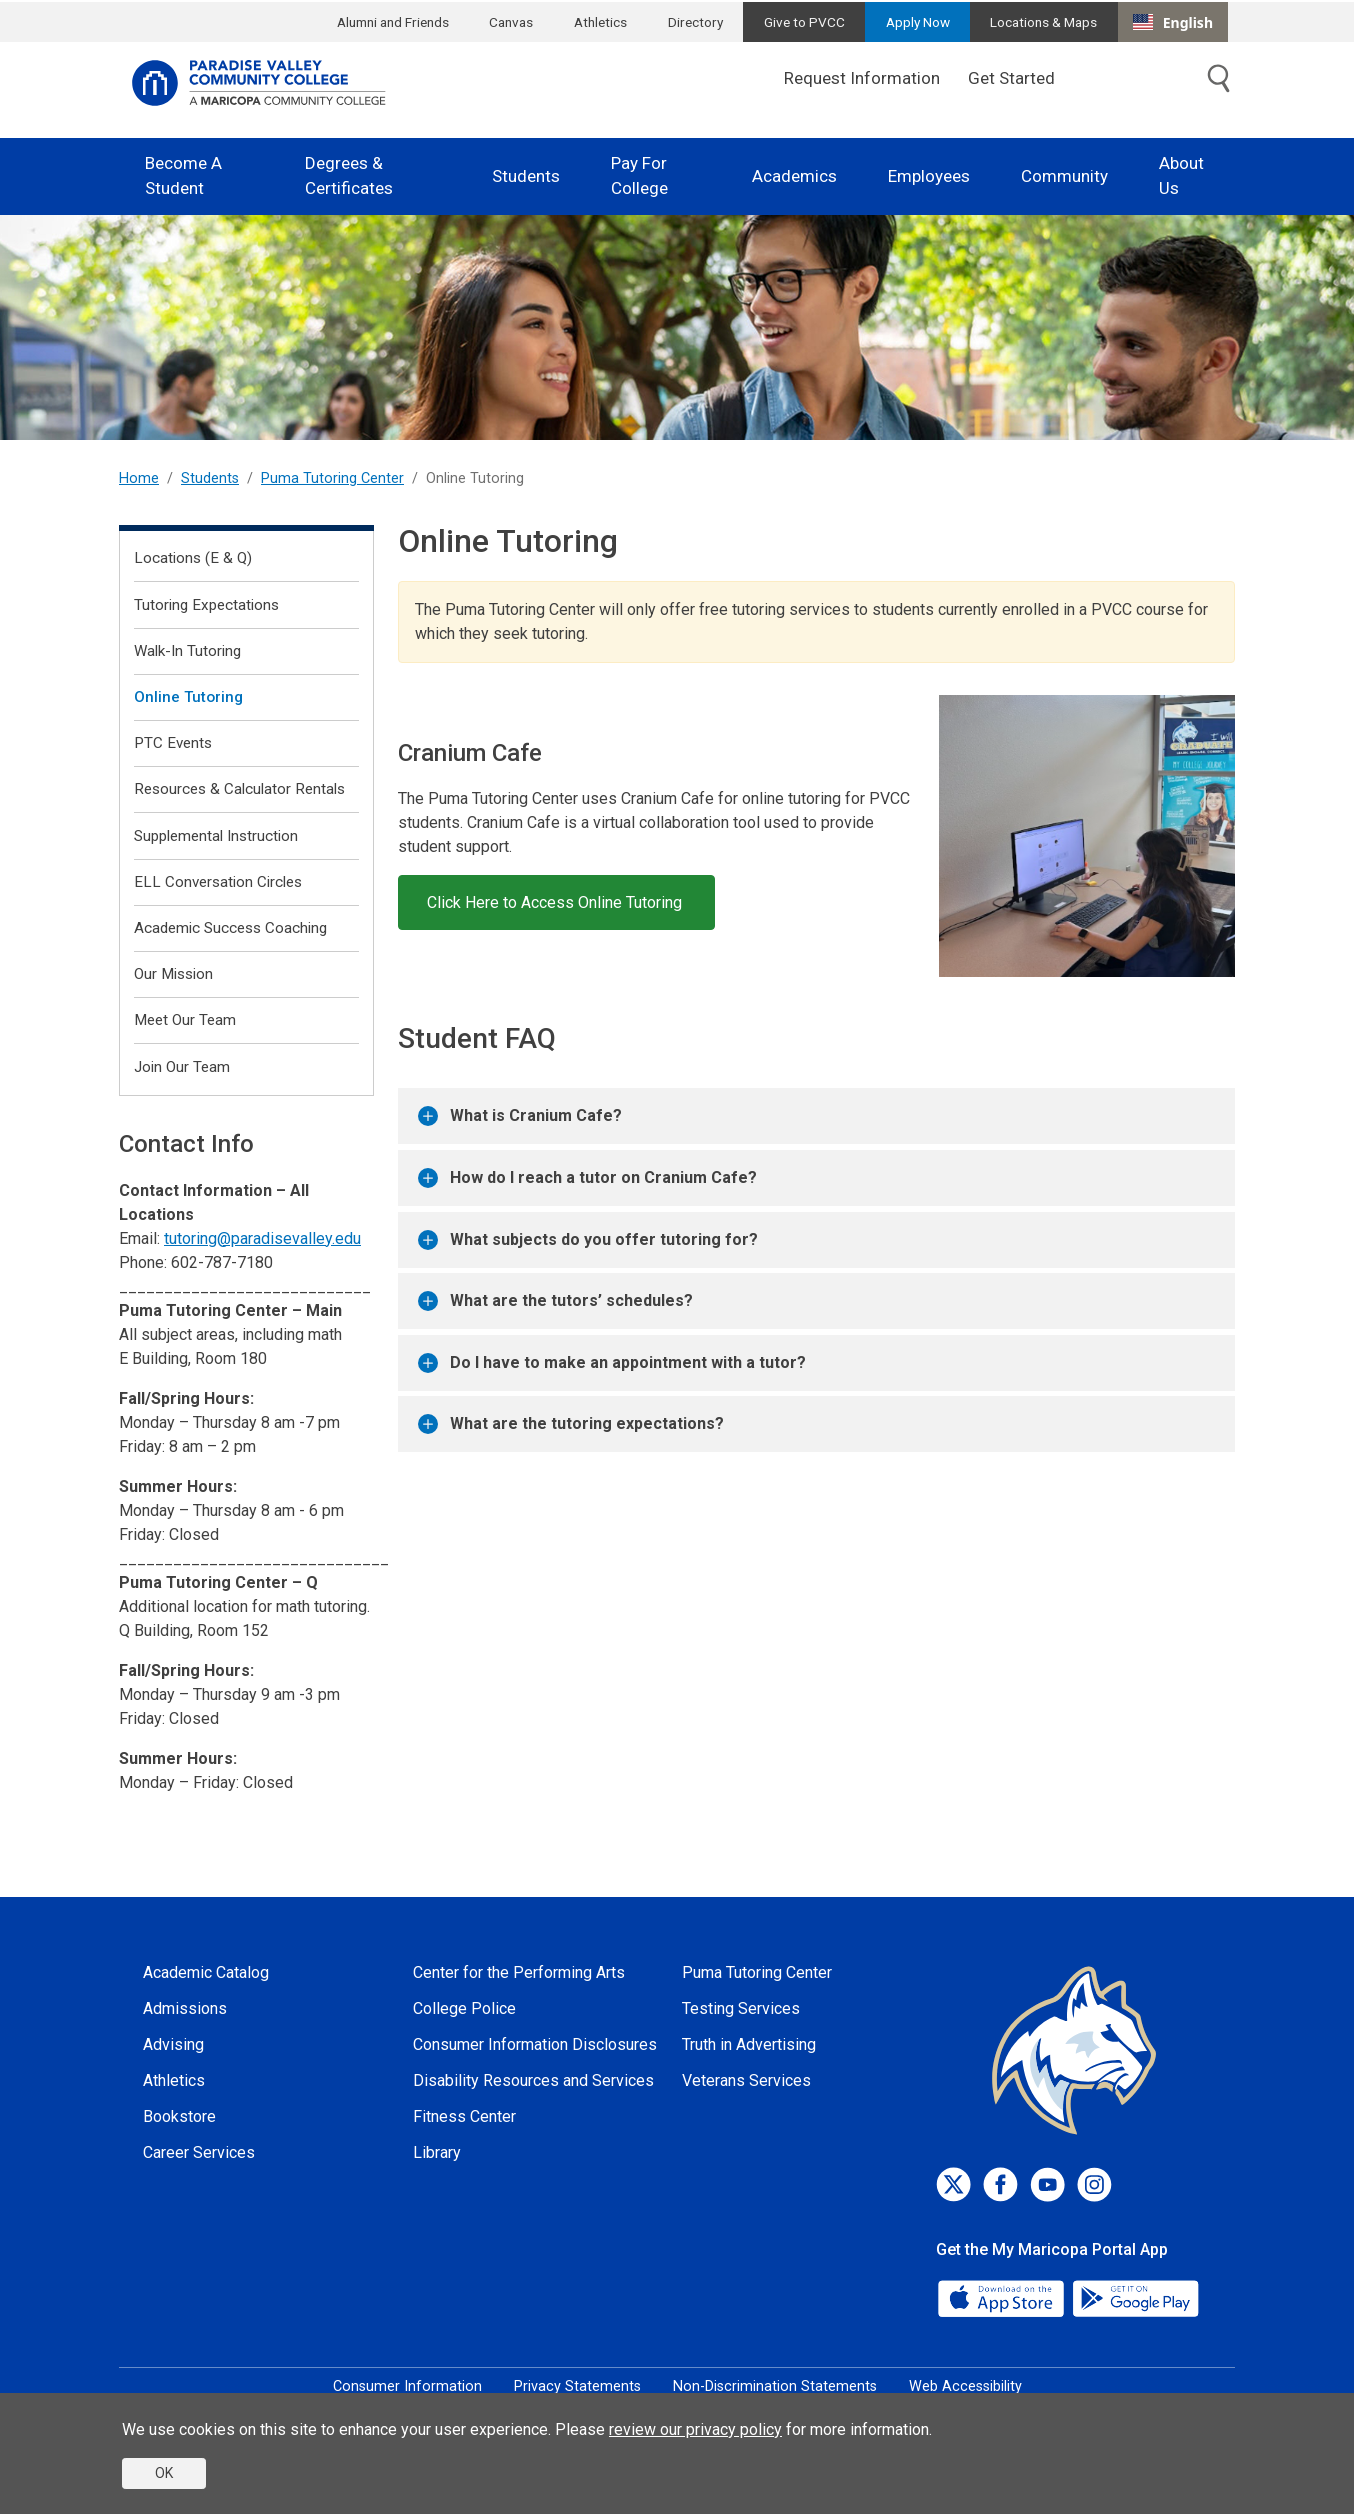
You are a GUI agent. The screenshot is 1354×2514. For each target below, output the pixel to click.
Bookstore (179, 2116)
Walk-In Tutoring (187, 651)
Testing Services (741, 2008)
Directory (695, 22)
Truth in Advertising (749, 2044)
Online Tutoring (188, 697)
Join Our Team (182, 1067)
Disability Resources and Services (533, 2080)
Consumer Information (407, 2386)
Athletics (600, 22)
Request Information (862, 78)
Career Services (199, 2152)
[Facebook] (1000, 2184)
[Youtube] (1047, 2184)
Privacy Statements (577, 2386)
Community (1064, 176)
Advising (173, 2044)
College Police (464, 2008)
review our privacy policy (695, 2429)
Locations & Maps (1043, 22)
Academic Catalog (206, 1972)
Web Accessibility (965, 2386)
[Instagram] (1094, 2184)
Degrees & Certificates (349, 176)
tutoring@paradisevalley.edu (262, 1238)
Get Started (1011, 78)
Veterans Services (746, 2080)
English (1173, 22)
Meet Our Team (185, 1020)
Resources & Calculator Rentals (239, 789)
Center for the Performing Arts (519, 1972)
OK (164, 2473)
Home (139, 478)
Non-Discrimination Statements (775, 2386)
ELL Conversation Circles (218, 882)
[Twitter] (953, 2184)
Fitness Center (464, 2116)
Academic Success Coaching (230, 928)
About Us (1181, 176)
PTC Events (173, 743)
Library (437, 2152)
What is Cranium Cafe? (520, 1116)
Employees (929, 176)
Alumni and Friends (393, 22)
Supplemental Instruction (216, 836)
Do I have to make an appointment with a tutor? (612, 1363)
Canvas (511, 22)
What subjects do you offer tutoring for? (588, 1240)
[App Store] (1003, 2296)
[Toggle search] (1219, 79)
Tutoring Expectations (206, 605)
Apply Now (918, 22)
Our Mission (173, 974)
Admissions (185, 2008)
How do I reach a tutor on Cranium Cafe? (587, 1178)
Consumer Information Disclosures (535, 2044)
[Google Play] (1135, 2296)
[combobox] (1173, 22)
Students (526, 176)
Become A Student (183, 176)
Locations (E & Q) (193, 558)
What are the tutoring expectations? (571, 1424)
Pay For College (639, 176)
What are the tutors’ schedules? (555, 1301)
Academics (794, 176)
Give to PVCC (804, 22)
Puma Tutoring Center (332, 478)
